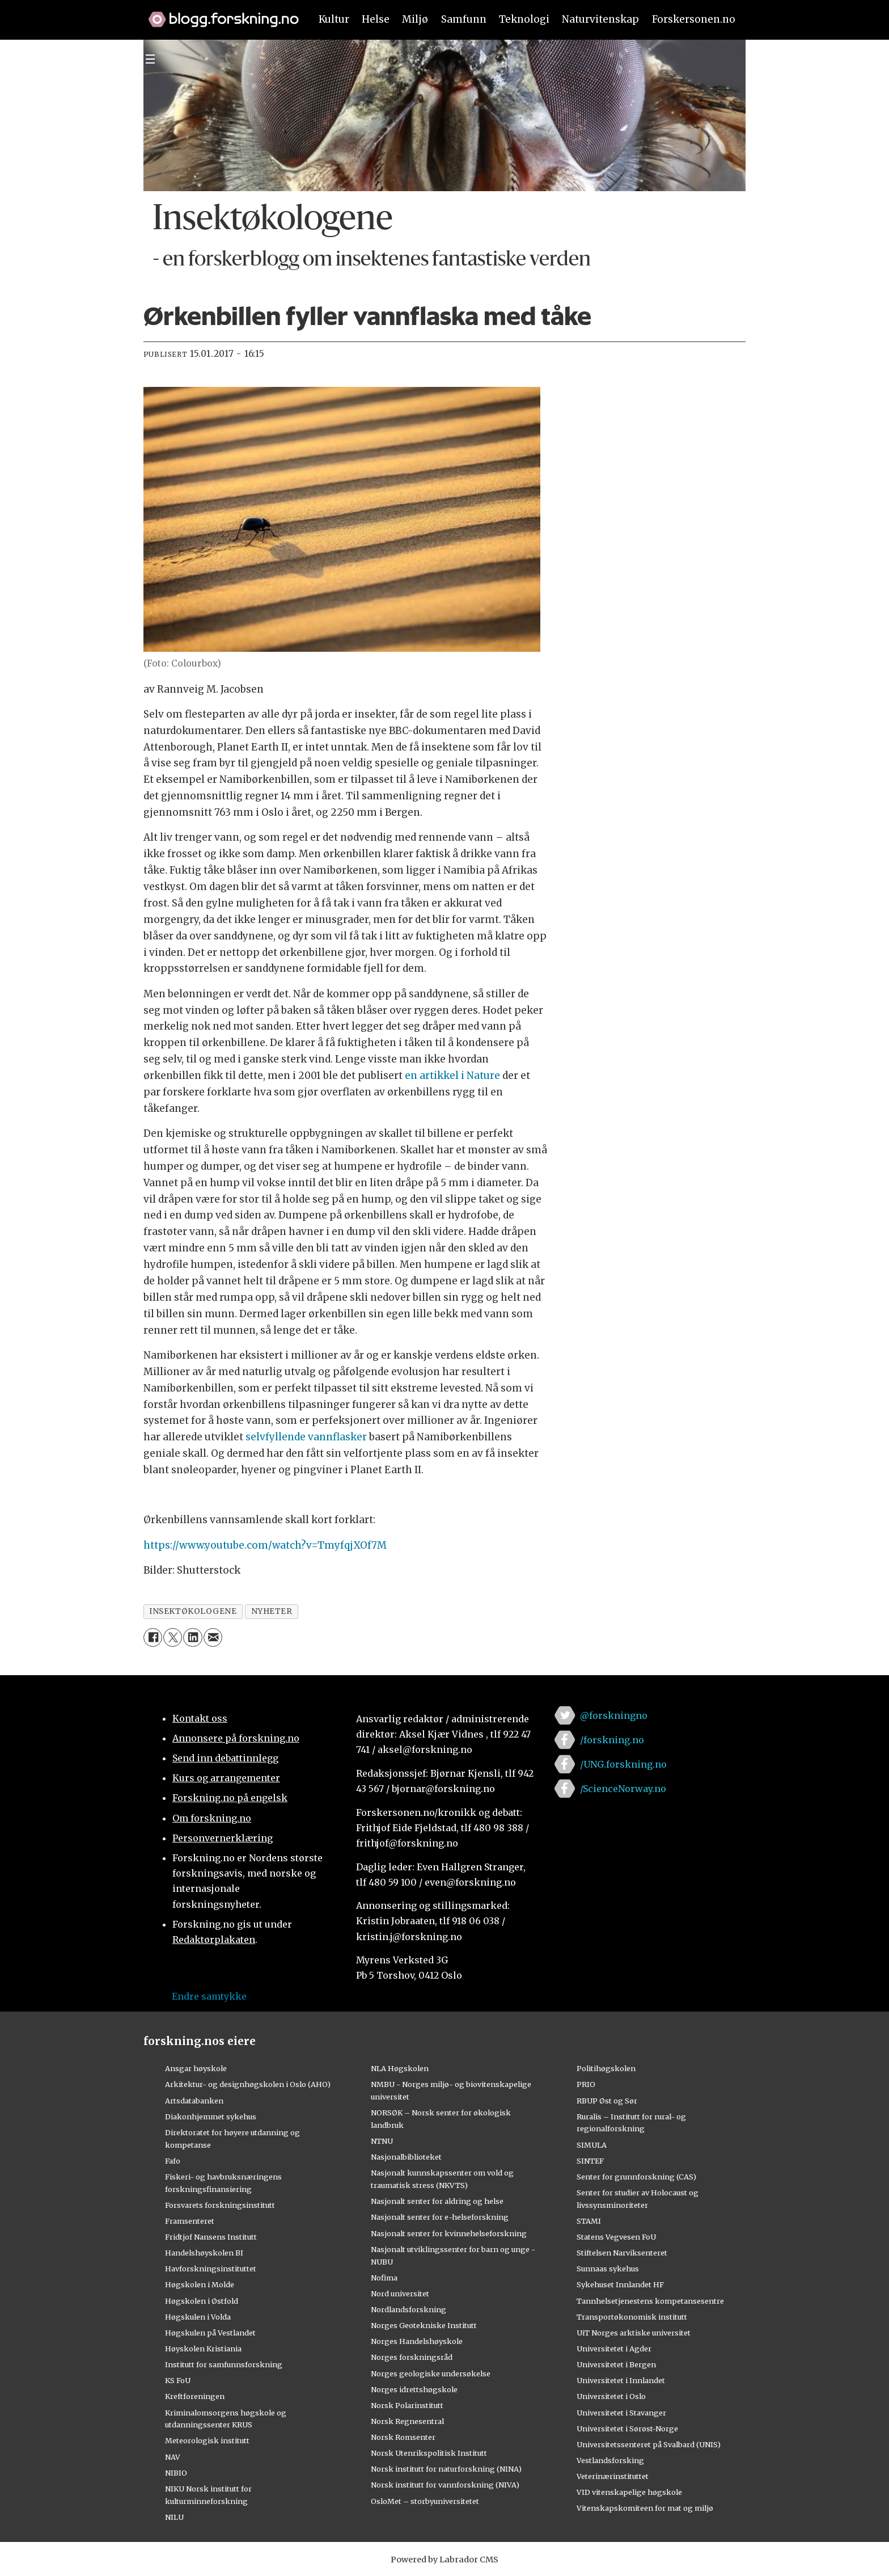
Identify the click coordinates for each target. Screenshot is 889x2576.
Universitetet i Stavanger (621, 2412)
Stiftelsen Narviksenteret (622, 2252)
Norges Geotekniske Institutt (424, 2325)
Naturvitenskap (600, 19)
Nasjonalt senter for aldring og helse (437, 2201)
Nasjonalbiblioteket (406, 2156)
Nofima (384, 2277)
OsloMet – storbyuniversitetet (425, 2501)
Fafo (172, 2160)
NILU (174, 2517)
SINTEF (590, 2160)
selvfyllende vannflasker (306, 1437)
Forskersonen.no (693, 19)
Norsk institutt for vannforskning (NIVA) (445, 2484)
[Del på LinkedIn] (192, 1637)
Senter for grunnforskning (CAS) (636, 2176)
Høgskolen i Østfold (201, 2300)
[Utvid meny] (150, 59)
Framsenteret (189, 2220)
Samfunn (463, 19)
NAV (172, 2456)
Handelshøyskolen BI (204, 2252)
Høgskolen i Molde (199, 2284)
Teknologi (524, 19)
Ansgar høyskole (196, 2068)
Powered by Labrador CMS (444, 2559)
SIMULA (592, 2144)
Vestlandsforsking (610, 2460)
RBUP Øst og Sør (607, 2100)
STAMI (589, 2220)
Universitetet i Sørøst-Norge (627, 2428)
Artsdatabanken (194, 2100)
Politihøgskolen (606, 2068)
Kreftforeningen (195, 2396)
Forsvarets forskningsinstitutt (220, 2205)
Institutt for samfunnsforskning (223, 2364)
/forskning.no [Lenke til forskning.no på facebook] (612, 1740)
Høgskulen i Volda (198, 2316)
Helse (376, 19)
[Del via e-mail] (213, 1637)
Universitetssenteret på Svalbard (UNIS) (649, 2444)
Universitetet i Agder (614, 2348)
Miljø (415, 19)
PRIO (586, 2084)
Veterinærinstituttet (613, 2476)
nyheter (272, 1611)
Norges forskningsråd (411, 2357)
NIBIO (176, 2472)
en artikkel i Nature (452, 1075)
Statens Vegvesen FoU (616, 2236)
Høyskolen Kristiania (203, 2348)
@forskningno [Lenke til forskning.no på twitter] (613, 1715)
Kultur (334, 19)
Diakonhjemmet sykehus (210, 2116)
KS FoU (177, 2380)
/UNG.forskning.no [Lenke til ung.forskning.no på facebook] (623, 1764)
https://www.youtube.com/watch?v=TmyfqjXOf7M (265, 1545)
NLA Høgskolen (400, 2068)
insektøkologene (192, 1611)
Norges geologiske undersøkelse (430, 2373)
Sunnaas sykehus (608, 2268)
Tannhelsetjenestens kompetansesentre (650, 2300)
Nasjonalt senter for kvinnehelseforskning (449, 2233)
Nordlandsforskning (408, 2309)
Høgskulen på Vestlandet (210, 2332)
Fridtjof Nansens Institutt (211, 2236)
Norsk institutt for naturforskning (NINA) (446, 2468)
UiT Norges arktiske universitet (634, 2332)
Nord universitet (400, 2293)
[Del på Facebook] (152, 1637)
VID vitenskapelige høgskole (629, 2492)
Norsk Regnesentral (407, 2421)
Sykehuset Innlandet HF (620, 2284)
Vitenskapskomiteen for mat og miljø (645, 2507)
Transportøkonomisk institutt (632, 2316)
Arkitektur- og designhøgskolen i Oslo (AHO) (248, 2084)
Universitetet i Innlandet (621, 2380)
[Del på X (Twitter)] (172, 1637)
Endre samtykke (209, 1996)
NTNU (382, 2140)
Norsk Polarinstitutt (407, 2405)
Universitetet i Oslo (611, 2396)
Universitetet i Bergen (616, 2364)
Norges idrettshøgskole (414, 2389)
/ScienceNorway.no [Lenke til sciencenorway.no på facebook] (623, 1788)
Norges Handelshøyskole (417, 2341)
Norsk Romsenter (403, 2437)
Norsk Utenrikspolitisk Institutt (429, 2452)
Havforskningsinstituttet (210, 2268)
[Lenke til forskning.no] (218, 13)
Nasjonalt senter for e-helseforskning (440, 2216)
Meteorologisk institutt (207, 2440)
